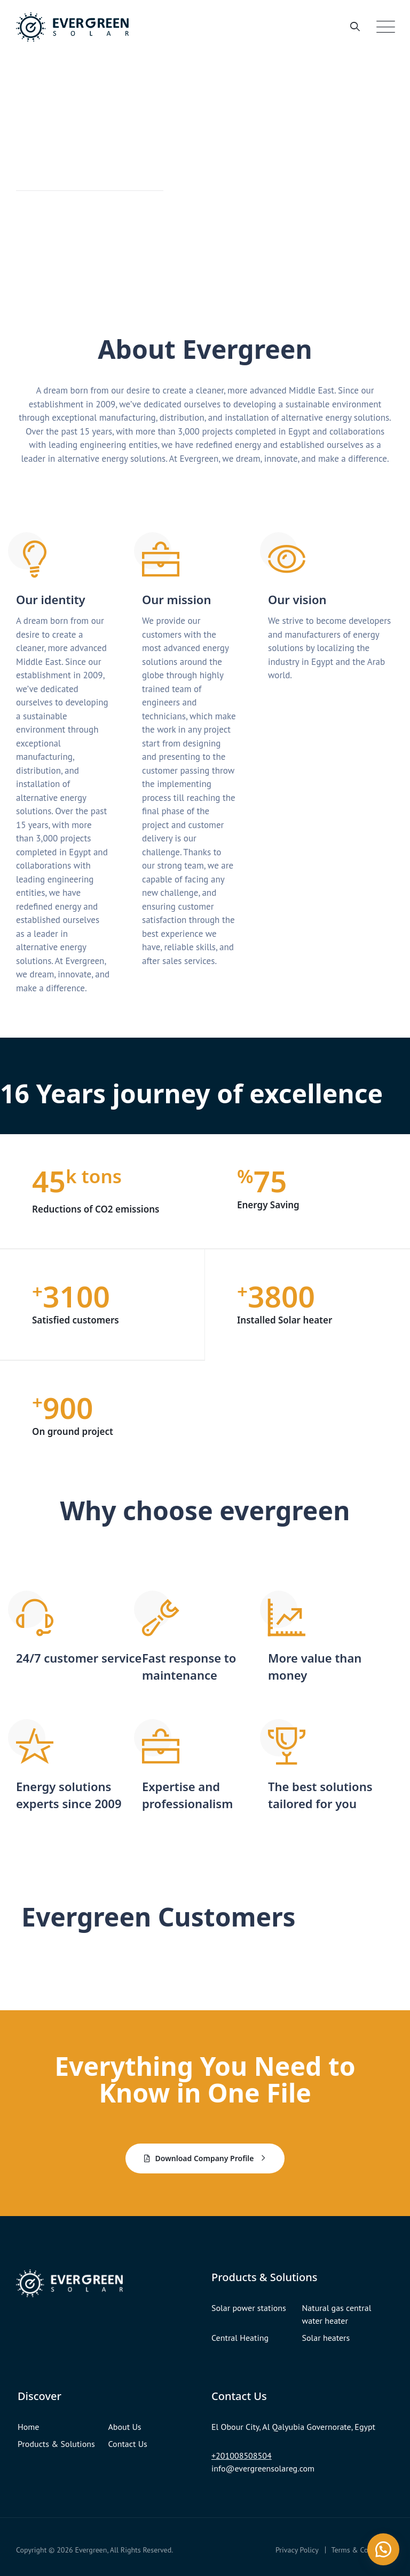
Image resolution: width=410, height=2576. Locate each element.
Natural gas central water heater (337, 2313)
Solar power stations (248, 2306)
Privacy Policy (297, 2549)
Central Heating (240, 2336)
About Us (124, 2425)
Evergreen (91, 2549)
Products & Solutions (56, 2442)
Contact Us (127, 2442)
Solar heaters (326, 2336)
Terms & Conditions (363, 2549)
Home (28, 2425)
